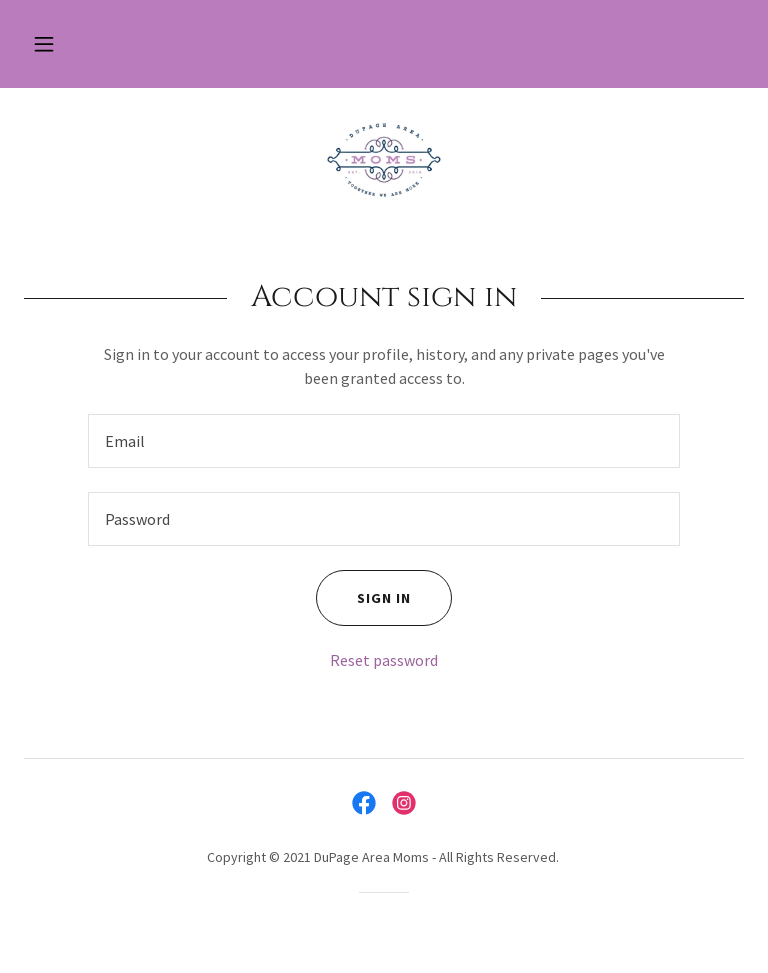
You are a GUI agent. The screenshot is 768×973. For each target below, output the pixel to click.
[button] (44, 44)
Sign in (363, 598)
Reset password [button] (384, 660)
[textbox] (384, 441)
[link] (384, 160)
